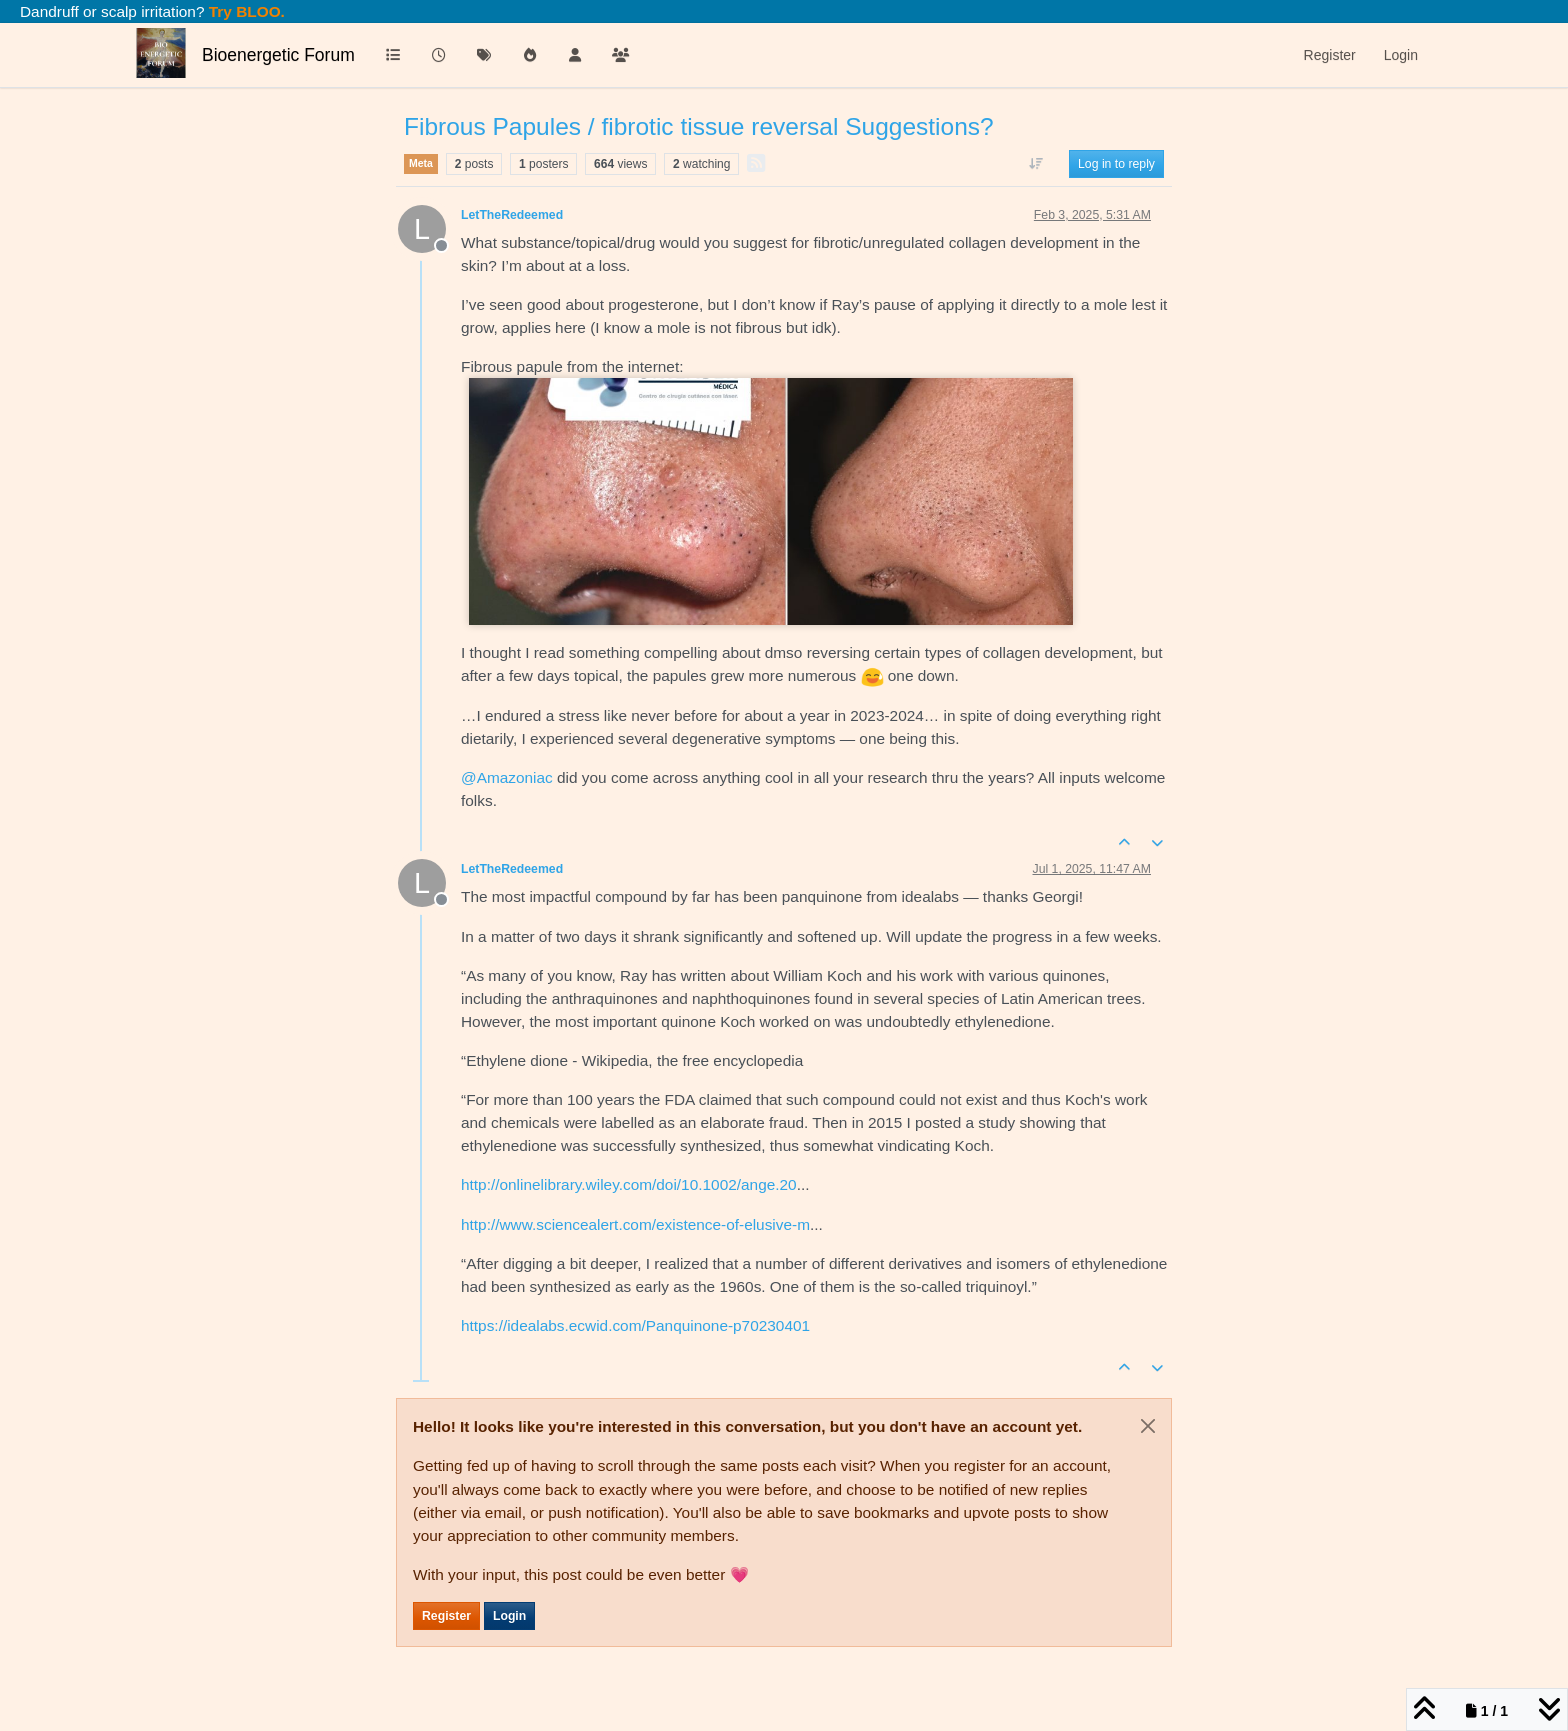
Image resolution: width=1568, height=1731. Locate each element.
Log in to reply (1116, 164)
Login (509, 1616)
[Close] (1148, 1426)
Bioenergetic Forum (278, 55)
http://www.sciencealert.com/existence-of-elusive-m (635, 1224)
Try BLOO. (245, 11)
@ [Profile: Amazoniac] (507, 777)
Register (446, 1616)
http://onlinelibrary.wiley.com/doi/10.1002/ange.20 (629, 1184)
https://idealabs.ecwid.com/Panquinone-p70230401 (635, 1325)
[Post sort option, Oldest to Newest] (1036, 164)
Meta (421, 163)
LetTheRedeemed (512, 215)
